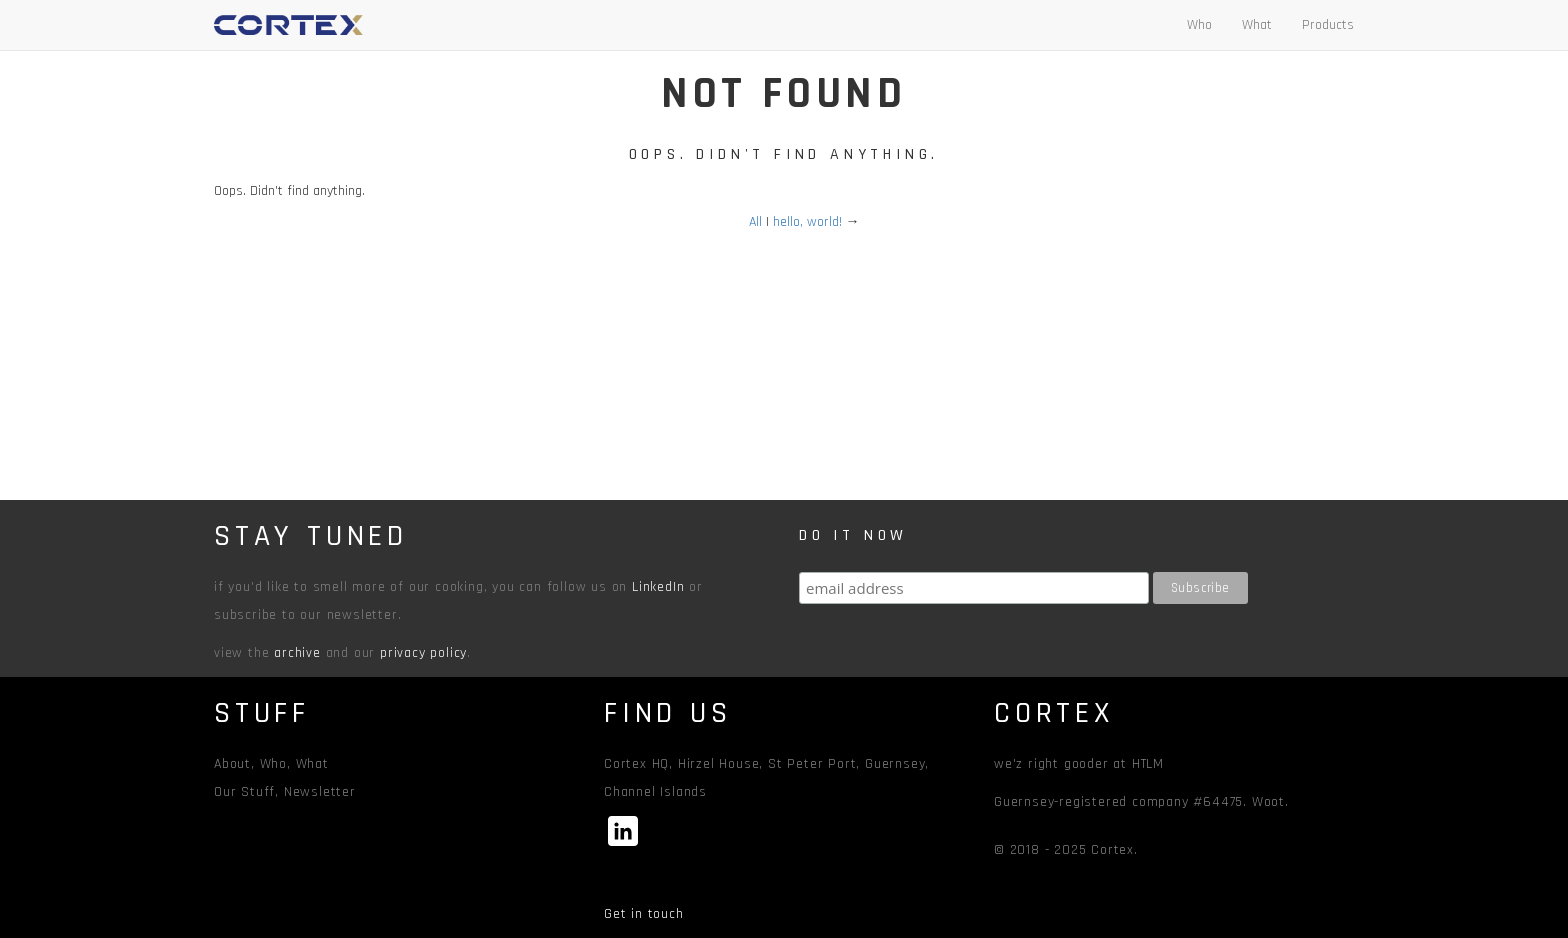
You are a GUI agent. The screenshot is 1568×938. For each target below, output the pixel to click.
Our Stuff (244, 792)
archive (297, 653)
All (755, 222)
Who (1199, 25)
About (232, 764)
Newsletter (320, 792)
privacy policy (423, 653)
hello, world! (807, 222)
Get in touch (644, 914)
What (1257, 25)
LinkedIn (658, 587)
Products (1328, 25)
